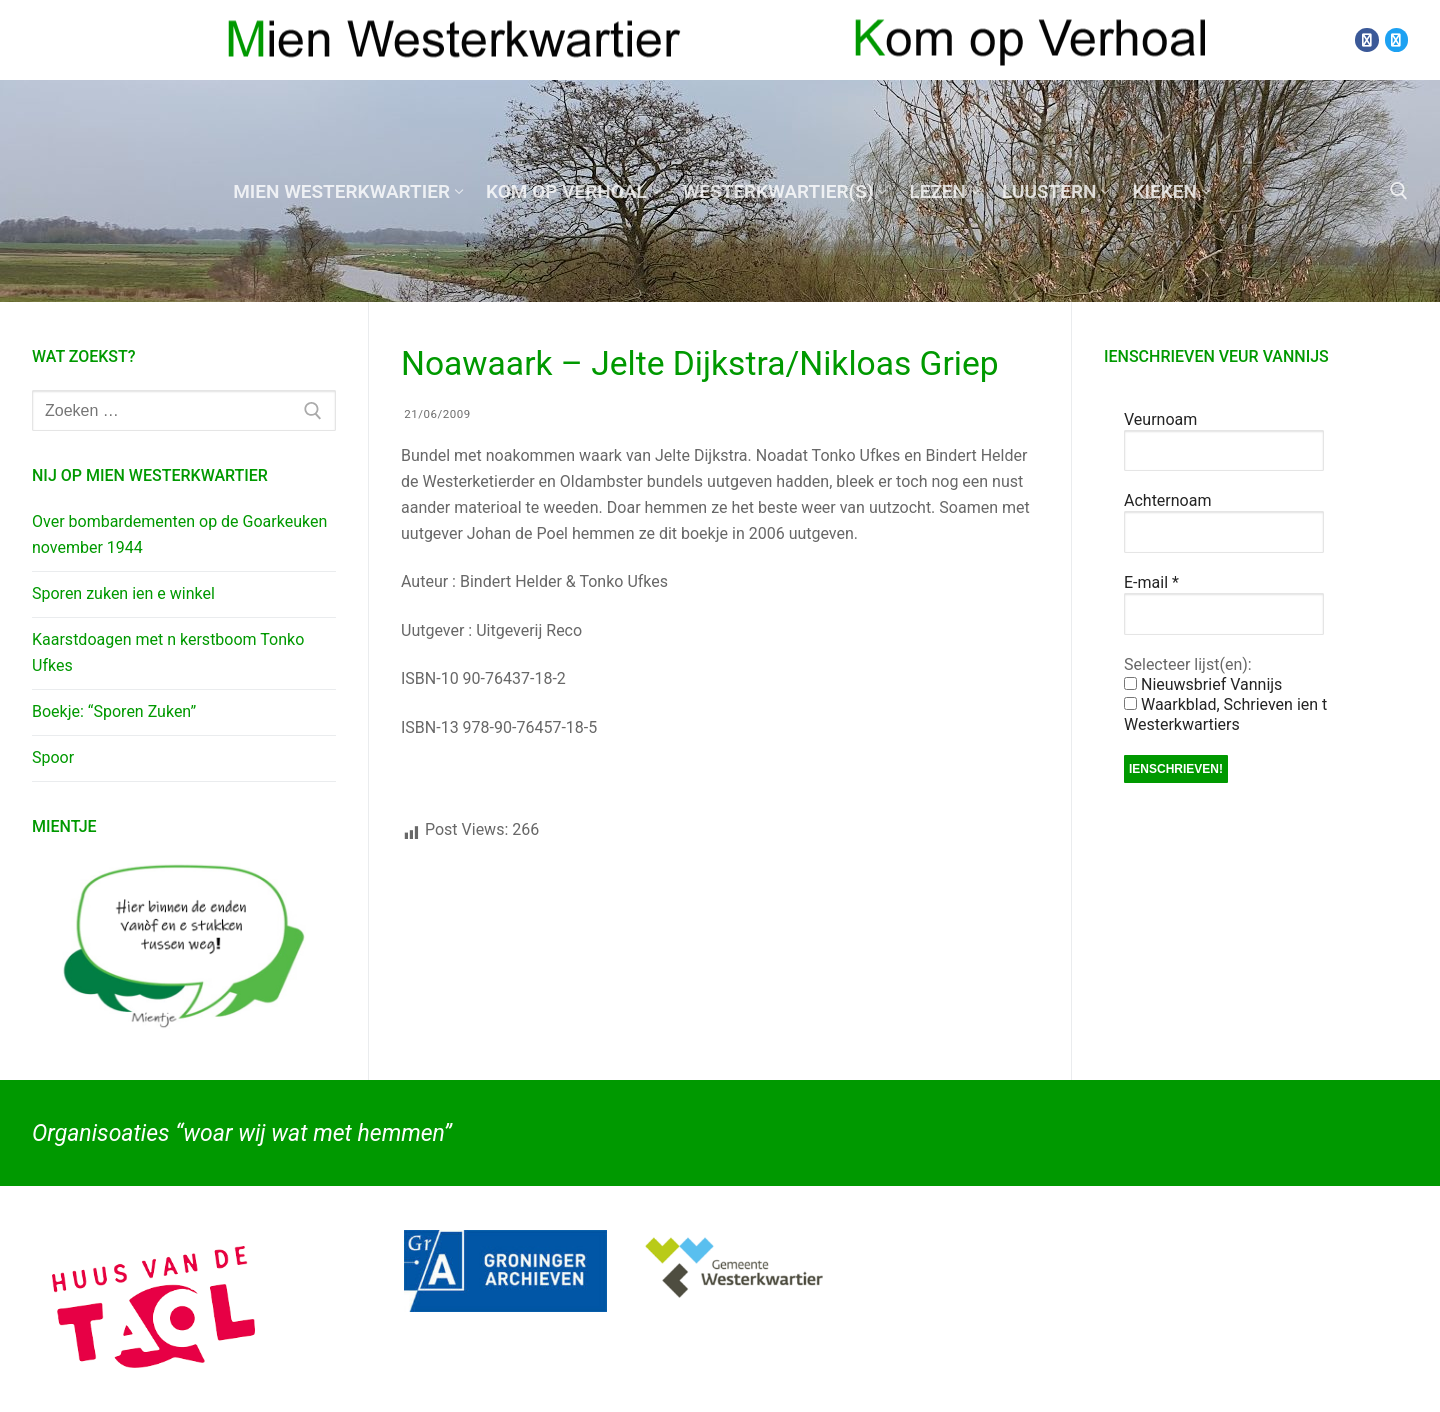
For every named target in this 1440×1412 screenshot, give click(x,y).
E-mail (1151, 582)
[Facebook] (1366, 39)
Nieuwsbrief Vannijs (1203, 684)
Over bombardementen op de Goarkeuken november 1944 (179, 534)
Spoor (53, 757)
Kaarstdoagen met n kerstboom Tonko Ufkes (168, 652)
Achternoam (1167, 500)
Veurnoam (1160, 419)
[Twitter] (1396, 39)
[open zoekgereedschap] (1399, 191)
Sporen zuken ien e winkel (123, 593)
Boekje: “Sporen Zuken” (114, 711)
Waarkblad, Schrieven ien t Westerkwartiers (1225, 714)
